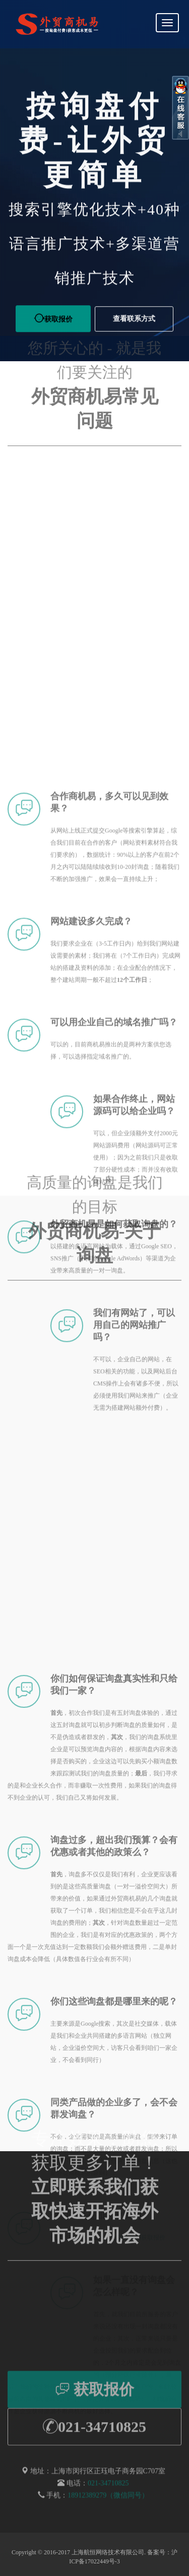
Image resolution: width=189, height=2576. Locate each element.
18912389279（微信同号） (108, 2509)
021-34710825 (94, 2440)
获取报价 (95, 2403)
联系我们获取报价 (141, 2535)
